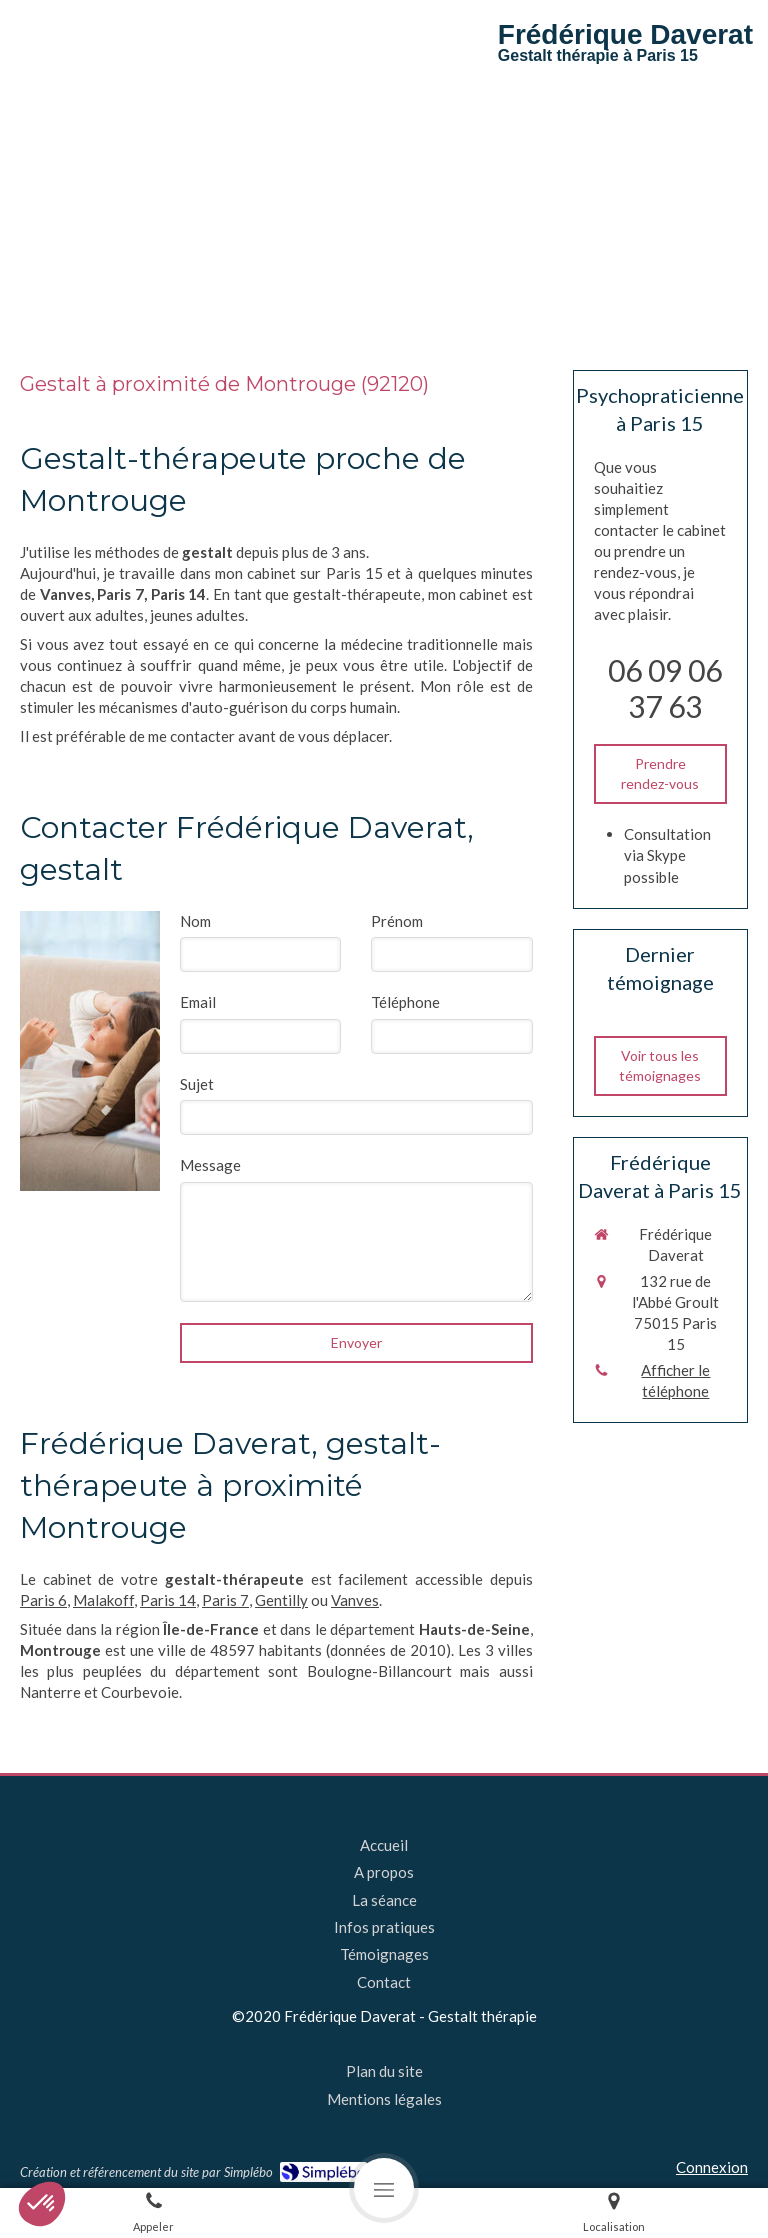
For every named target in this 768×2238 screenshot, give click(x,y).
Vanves (355, 1600)
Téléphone (405, 1002)
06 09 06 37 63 (665, 688)
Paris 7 (225, 1600)
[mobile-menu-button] (384, 2188)
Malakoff (103, 1600)
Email (198, 1002)
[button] (42, 2204)
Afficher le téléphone (675, 1380)
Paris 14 (168, 1600)
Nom (195, 921)
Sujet (197, 1084)
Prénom (397, 921)
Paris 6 (43, 1600)
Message (210, 1165)
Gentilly (281, 1600)
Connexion (712, 2167)
